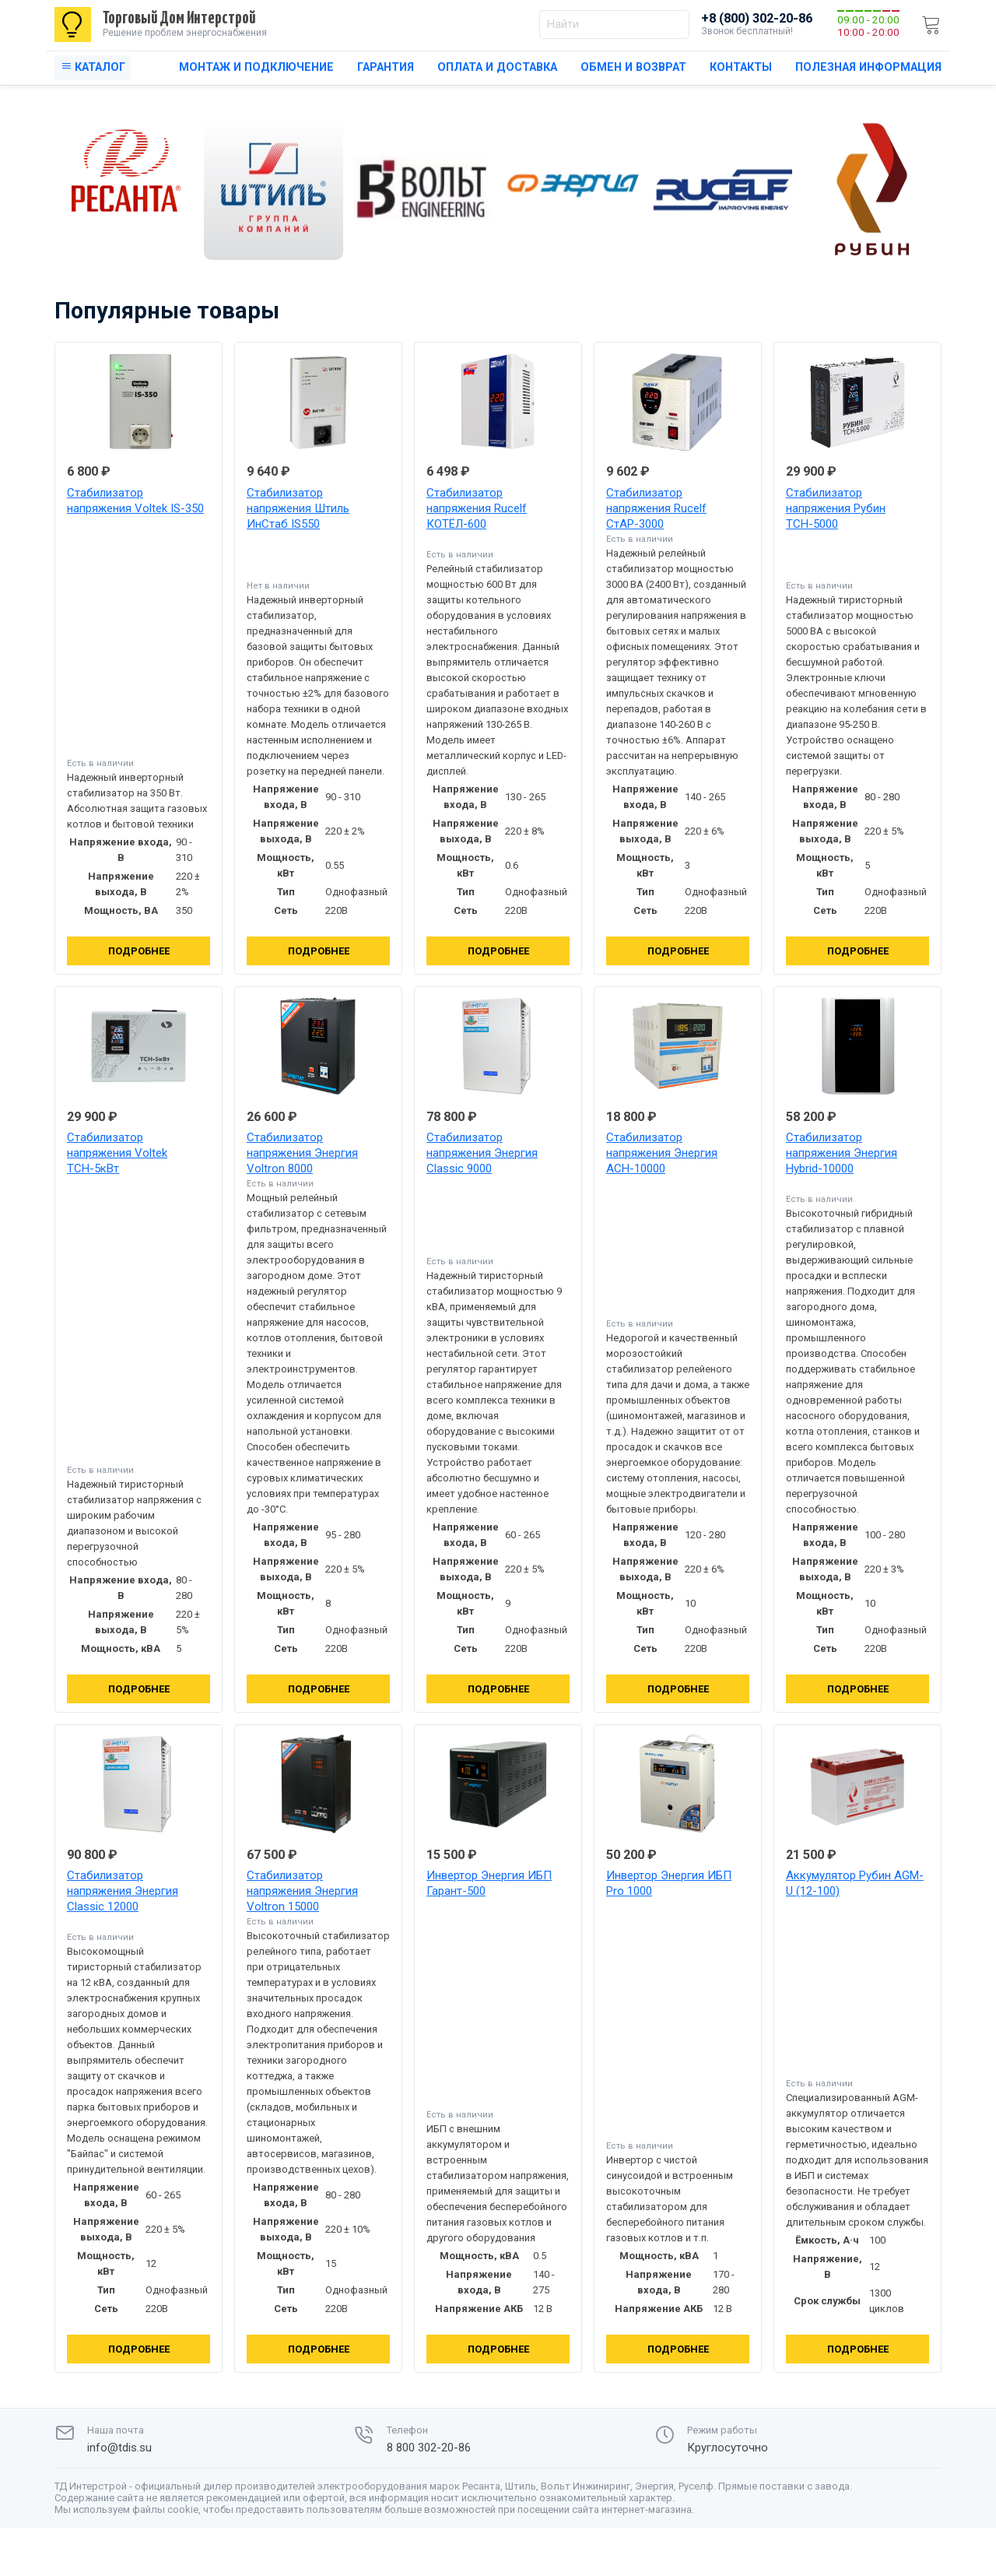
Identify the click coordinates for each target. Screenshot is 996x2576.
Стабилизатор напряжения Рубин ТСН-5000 (836, 508)
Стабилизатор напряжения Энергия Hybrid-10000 (841, 1153)
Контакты (741, 67)
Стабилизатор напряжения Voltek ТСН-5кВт (117, 1153)
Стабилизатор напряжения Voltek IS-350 (135, 500)
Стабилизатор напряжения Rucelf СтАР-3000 (656, 508)
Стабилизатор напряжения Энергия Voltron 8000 (302, 1153)
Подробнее (139, 951)
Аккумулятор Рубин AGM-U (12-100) (855, 1883)
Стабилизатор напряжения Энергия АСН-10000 (661, 1153)
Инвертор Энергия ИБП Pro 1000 (668, 1883)
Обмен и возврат (633, 67)
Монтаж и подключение (256, 67)
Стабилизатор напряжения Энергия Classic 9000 (482, 1153)
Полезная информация (868, 67)
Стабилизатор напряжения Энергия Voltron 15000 (302, 1891)
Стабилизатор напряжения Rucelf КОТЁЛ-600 (476, 508)
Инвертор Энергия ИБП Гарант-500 (489, 1883)
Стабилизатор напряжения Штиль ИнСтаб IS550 (298, 508)
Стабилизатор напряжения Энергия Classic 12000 (122, 1891)
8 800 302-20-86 (429, 2448)
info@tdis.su (119, 2448)
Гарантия (385, 67)
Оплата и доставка (497, 67)
